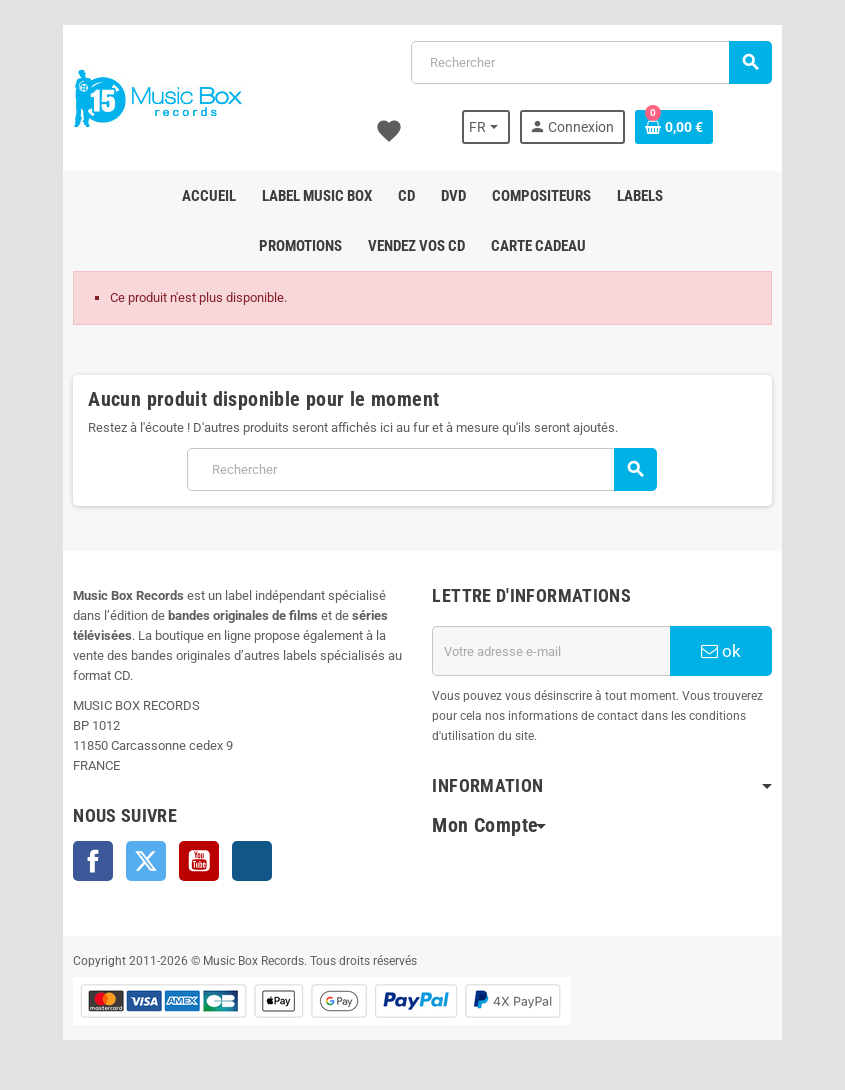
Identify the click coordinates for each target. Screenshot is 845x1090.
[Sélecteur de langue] (487, 127)
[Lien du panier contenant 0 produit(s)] (675, 127)
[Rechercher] (591, 62)
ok (722, 651)
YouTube (199, 861)
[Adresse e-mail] (552, 651)
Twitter (146, 861)
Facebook (93, 861)
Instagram (252, 861)
